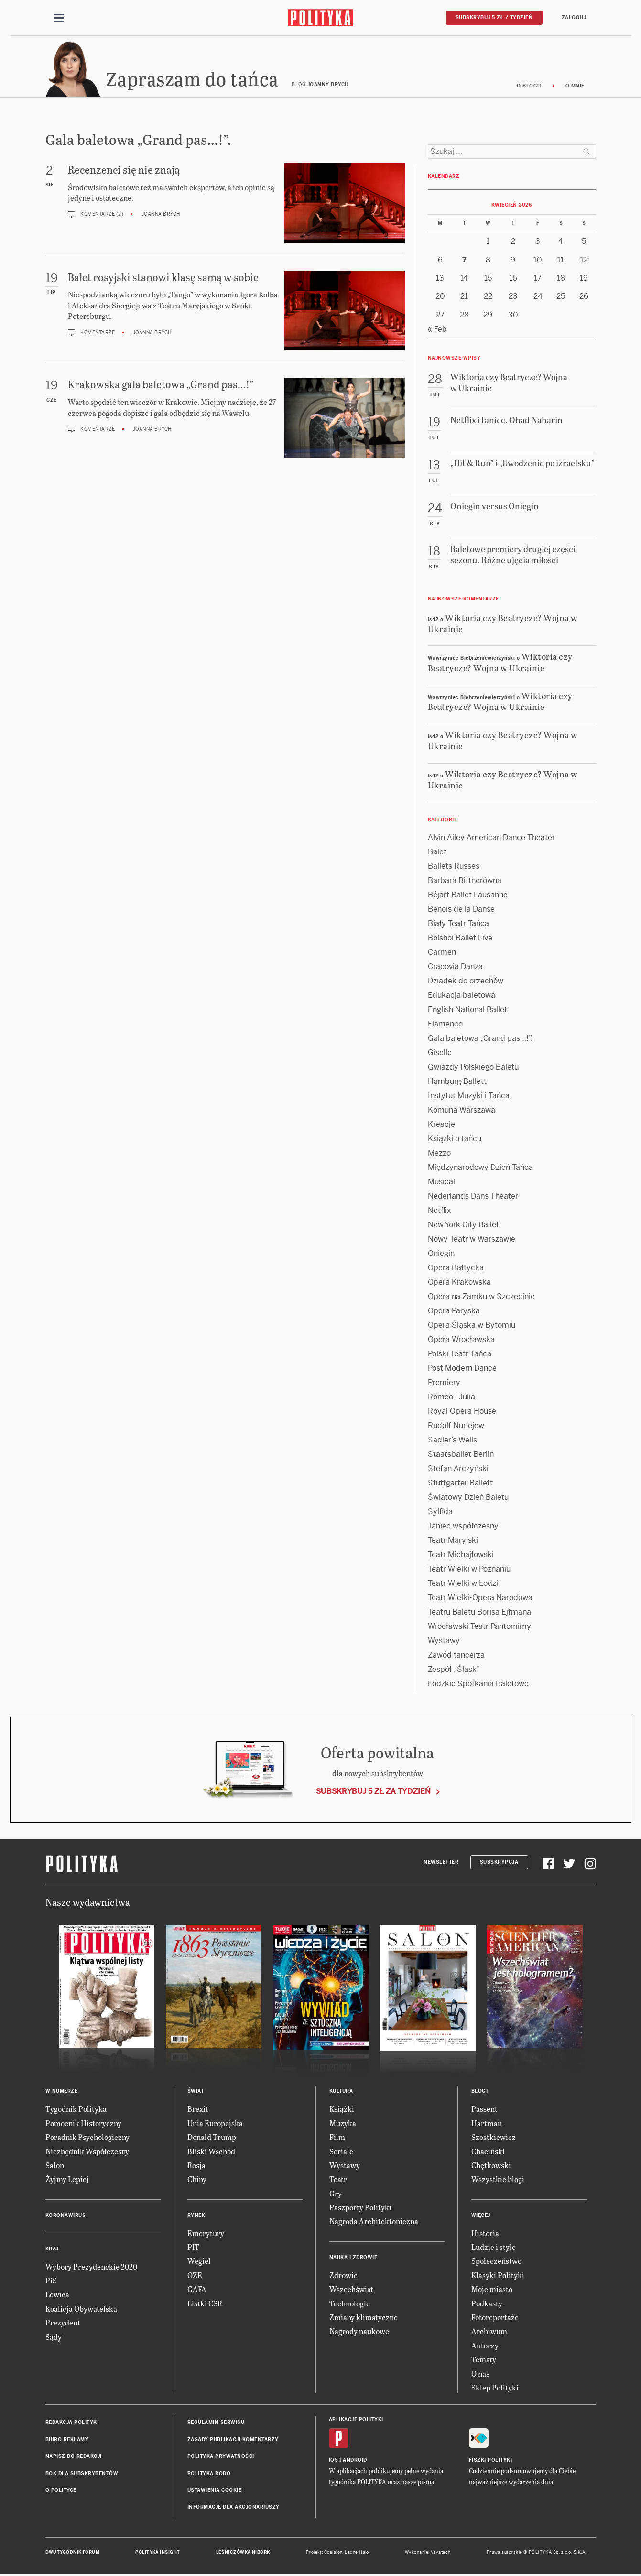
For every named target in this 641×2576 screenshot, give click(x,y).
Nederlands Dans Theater (473, 1198)
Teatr (338, 2180)
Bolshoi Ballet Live (460, 940)
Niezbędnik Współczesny (87, 2152)
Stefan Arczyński (458, 1470)
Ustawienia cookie (214, 2492)
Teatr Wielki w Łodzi (463, 1585)
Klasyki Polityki (497, 2276)
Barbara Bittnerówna (464, 882)
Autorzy (485, 2346)
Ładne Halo (357, 2553)
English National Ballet (467, 1011)
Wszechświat (351, 2290)
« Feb (437, 331)
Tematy (483, 2360)
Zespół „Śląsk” (454, 1671)
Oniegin (441, 1255)
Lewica (57, 2296)
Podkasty (486, 2304)
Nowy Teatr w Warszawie (471, 1241)
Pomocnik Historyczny (83, 2124)
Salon (54, 2166)
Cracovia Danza (455, 968)
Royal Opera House (462, 1413)
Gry (335, 2194)
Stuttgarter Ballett (460, 1485)
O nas (480, 2374)
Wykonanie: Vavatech (428, 2553)
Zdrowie (343, 2276)
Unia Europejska (215, 2124)
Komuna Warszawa (461, 1112)
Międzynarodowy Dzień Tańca (480, 1169)
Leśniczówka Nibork (243, 2553)
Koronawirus (65, 2217)
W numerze (61, 2093)
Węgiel (199, 2262)
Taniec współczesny (463, 1528)
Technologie (349, 2304)
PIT (193, 2248)
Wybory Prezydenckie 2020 (91, 2267)
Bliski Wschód (211, 2152)
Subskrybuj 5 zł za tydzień (373, 1793)
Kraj (52, 2250)
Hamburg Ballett (457, 1083)
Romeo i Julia (451, 1399)
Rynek (196, 2217)
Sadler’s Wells (452, 1442)
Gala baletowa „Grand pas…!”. (480, 1040)
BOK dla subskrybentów (82, 2475)
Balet (437, 854)
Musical (441, 1184)
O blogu (529, 87)
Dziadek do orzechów (465, 983)
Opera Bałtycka (456, 1270)
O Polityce (60, 2492)
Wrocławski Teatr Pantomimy (479, 1628)
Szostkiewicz (493, 2138)
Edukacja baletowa (461, 997)
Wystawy (444, 1642)
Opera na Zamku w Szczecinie (481, 1298)
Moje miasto (491, 2290)
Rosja (196, 2166)
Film (337, 2138)
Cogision (333, 2553)
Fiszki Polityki (490, 2461)
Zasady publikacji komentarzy (233, 2441)
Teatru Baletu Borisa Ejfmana (479, 1614)
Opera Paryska (454, 1313)
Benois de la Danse (461, 911)
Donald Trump (211, 2138)
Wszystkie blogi (497, 2180)
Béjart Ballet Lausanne (468, 897)
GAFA (196, 2290)
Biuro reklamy (67, 2441)
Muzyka (342, 2124)
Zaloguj (574, 17)
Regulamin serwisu (216, 2424)
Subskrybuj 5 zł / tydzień (494, 17)
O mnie (575, 87)
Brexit (197, 2110)
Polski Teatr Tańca (459, 1356)
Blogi (479, 2093)
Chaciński (488, 2152)
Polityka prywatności (220, 2458)
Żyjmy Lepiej (67, 2180)
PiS (51, 2281)
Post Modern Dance (462, 1370)
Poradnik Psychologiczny (87, 2138)
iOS (333, 2461)
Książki (341, 2110)
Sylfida (440, 1513)
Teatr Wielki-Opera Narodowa (480, 1599)
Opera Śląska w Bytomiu (471, 1327)
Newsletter (441, 1863)
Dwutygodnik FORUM (72, 2553)
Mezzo (439, 1155)
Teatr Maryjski (453, 1542)
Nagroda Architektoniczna (373, 2222)
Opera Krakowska (459, 1284)
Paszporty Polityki (360, 2208)
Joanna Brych (160, 216)
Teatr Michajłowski (461, 1556)
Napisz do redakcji (73, 2458)
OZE (194, 2276)
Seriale (341, 2152)
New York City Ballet (463, 1227)
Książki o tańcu (454, 1140)
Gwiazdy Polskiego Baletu (473, 1069)
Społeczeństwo (496, 2262)
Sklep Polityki (495, 2388)
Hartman (486, 2124)
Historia (485, 2234)
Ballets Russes (453, 868)
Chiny (196, 2180)
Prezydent (62, 2324)
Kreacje (441, 1126)
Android (355, 2461)
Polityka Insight (157, 2553)
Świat (195, 2093)
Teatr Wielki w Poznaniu (469, 1571)
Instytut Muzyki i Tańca (469, 1097)
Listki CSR (204, 2304)
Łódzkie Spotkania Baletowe (478, 1686)
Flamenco (445, 1026)
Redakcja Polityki (72, 2424)
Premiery (444, 1384)
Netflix (439, 1212)
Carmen (442, 954)
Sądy (53, 2338)
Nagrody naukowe (359, 2332)
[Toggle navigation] (58, 18)
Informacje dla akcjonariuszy (233, 2509)
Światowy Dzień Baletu (468, 1499)
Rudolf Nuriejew (456, 1427)
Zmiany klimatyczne (363, 2318)
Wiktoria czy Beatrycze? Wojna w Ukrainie (503, 624)
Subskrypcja (499, 1863)
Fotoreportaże (495, 2318)
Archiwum (489, 2332)
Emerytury (205, 2234)
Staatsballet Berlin (461, 1456)
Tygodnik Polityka (76, 2110)
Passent (484, 2110)
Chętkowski (491, 2166)
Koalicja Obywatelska (81, 2309)
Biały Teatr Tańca (458, 925)
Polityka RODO (209, 2475)
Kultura (341, 2093)
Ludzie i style (493, 2248)
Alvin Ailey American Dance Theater (491, 839)
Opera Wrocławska (461, 1341)
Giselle (440, 1054)
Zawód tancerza (456, 1657)
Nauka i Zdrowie (353, 2259)
